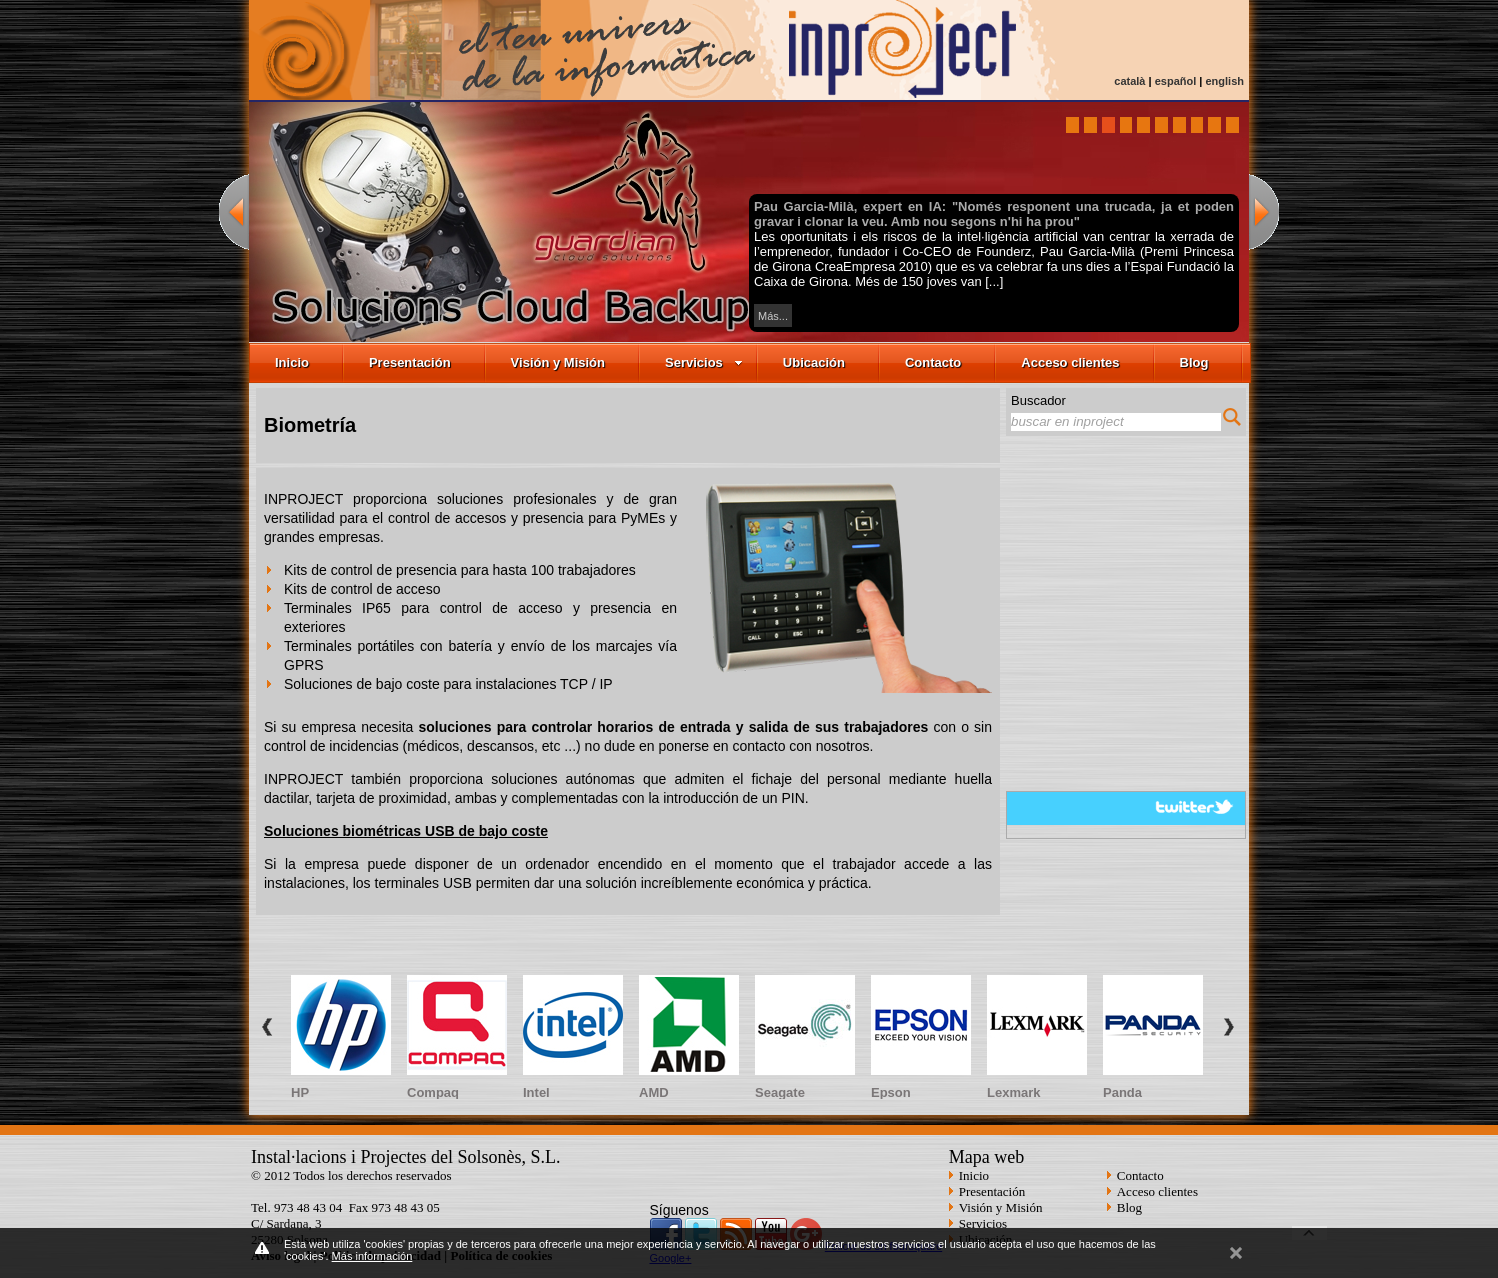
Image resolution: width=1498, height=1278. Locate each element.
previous (234, 211)
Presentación (410, 362)
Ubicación (814, 362)
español (1176, 81)
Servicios (704, 362)
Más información (372, 1256)
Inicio (292, 362)
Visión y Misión (558, 362)
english (1224, 81)
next (1264, 211)
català (1129, 81)
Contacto (933, 362)
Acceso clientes (1070, 362)
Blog (1194, 362)
